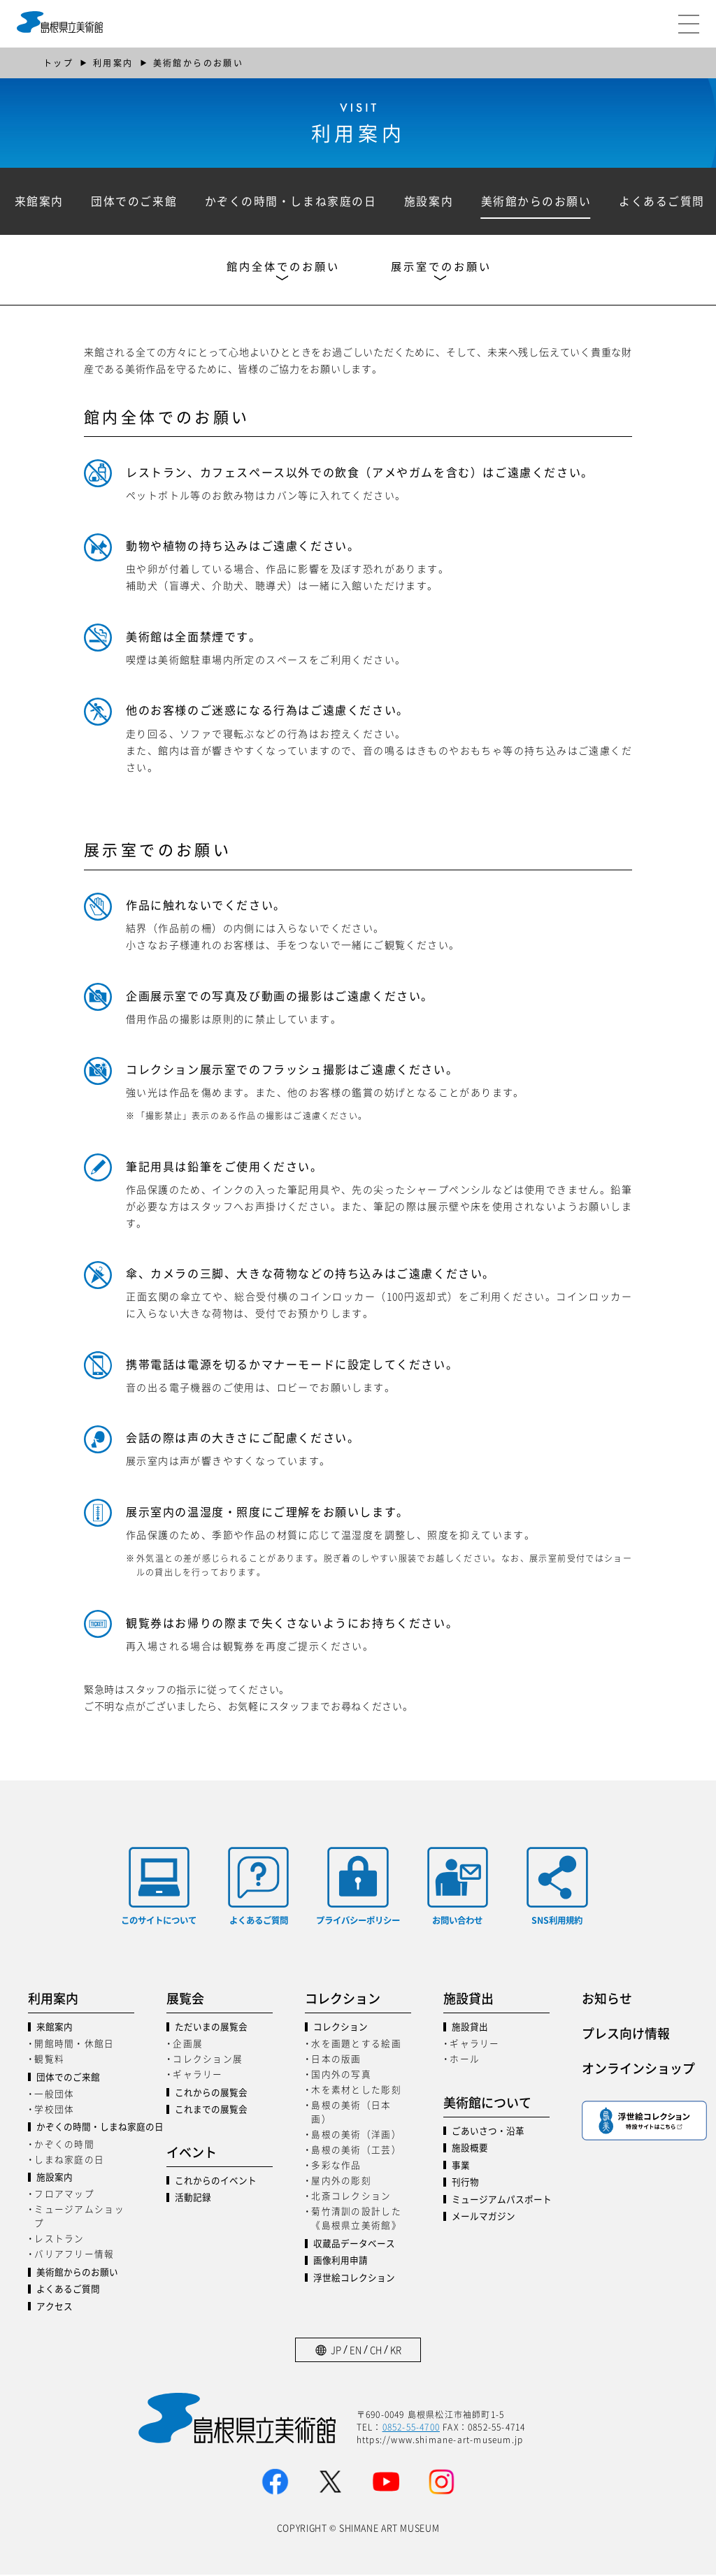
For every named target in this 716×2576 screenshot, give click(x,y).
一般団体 (54, 2094)
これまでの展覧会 (211, 2110)
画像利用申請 (340, 2261)
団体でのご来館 (137, 200)
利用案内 (113, 63)
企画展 (188, 2044)
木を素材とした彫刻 (356, 2090)
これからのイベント (216, 2181)
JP (336, 2350)
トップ (58, 63)
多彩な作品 (336, 2166)
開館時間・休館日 (74, 2044)
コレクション (340, 2027)
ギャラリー (197, 2075)
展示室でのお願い (445, 267)
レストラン (59, 2239)
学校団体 (54, 2109)
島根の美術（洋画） (356, 2135)
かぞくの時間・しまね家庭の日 (294, 200)
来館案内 (39, 200)
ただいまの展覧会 (211, 2027)
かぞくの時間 (64, 2144)
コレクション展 (208, 2059)
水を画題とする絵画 (356, 2044)
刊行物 (465, 2182)
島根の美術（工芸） (356, 2150)
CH (375, 2350)
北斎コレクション (351, 2196)
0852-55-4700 (411, 2427)
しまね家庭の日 (69, 2159)
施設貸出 (470, 2027)
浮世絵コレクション (354, 2278)
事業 (461, 2166)
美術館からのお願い (543, 200)
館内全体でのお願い (280, 267)
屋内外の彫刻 (341, 2181)
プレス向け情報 (626, 2033)
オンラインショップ (635, 2068)
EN (355, 2350)
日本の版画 (336, 2059)
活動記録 (193, 2198)
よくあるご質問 (68, 2290)
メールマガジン (483, 2217)
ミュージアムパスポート (501, 2200)
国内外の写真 (341, 2075)
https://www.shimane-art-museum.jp (440, 2440)
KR (395, 2350)
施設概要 (470, 2149)
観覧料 (49, 2059)
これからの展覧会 (211, 2093)
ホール (465, 2059)
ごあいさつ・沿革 (488, 2131)
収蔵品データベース (354, 2244)
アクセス (54, 2307)
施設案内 (434, 200)
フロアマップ (64, 2194)
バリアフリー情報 (74, 2254)
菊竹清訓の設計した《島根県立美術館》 (356, 2219)
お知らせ (607, 1998)
